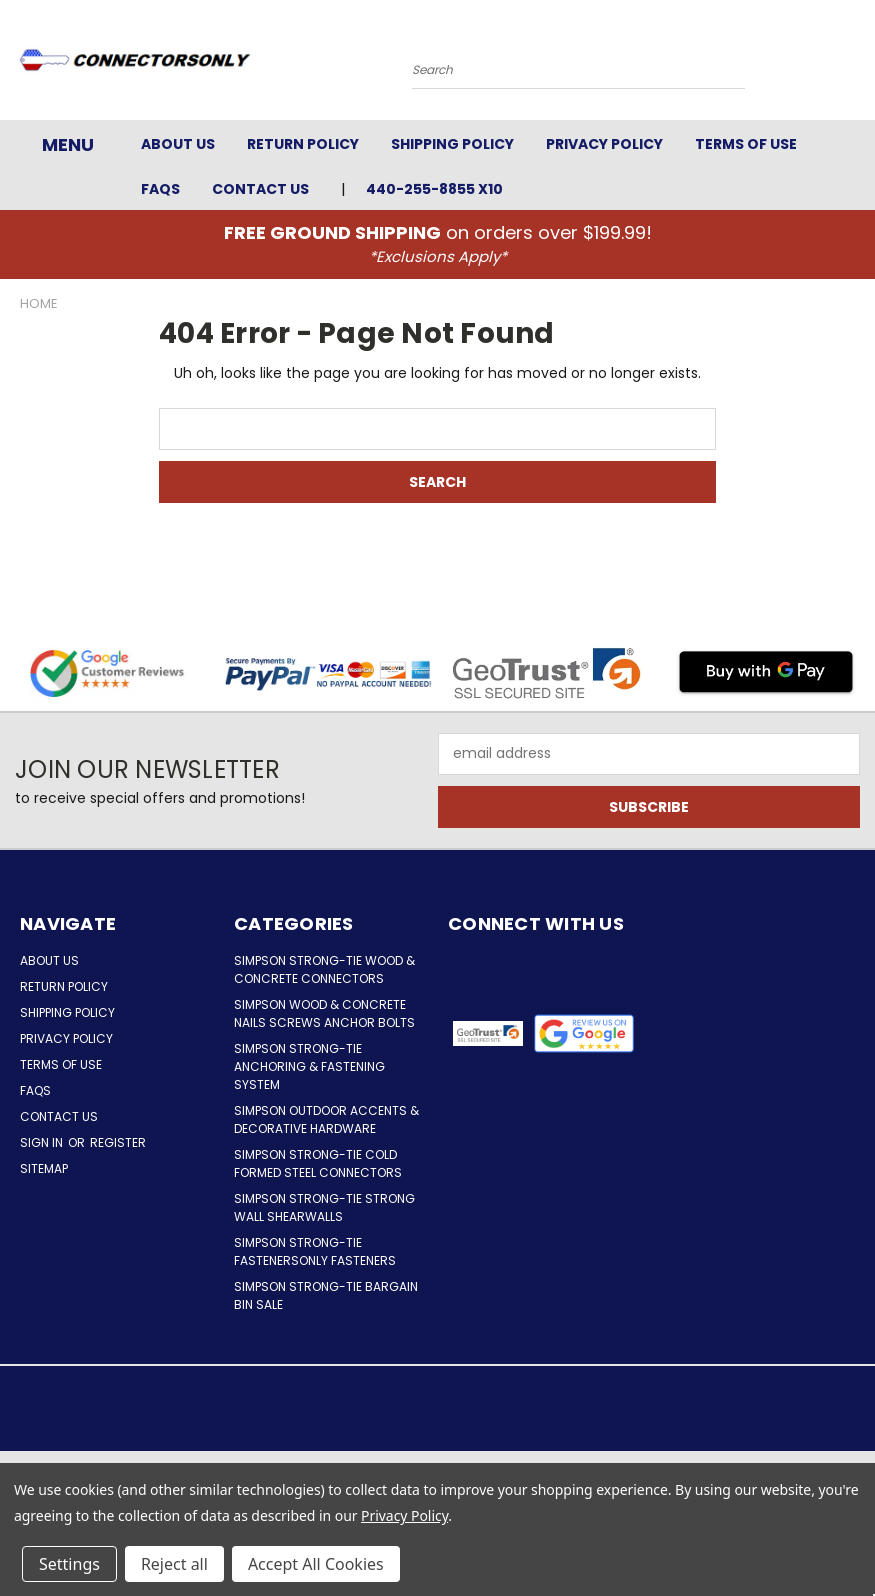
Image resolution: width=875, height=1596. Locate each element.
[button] (584, 1034)
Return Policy (303, 144)
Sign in (43, 1142)
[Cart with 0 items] (855, 65)
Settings (69, 1564)
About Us (178, 144)
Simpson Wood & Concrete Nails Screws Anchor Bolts (324, 1013)
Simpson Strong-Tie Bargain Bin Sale (326, 1295)
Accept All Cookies (316, 1564)
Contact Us (260, 189)
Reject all (174, 1564)
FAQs (160, 189)
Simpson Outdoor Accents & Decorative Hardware (326, 1119)
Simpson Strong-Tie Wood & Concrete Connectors (324, 969)
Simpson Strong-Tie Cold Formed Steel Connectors (318, 1163)
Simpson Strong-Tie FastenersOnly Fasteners (315, 1251)
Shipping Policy (452, 144)
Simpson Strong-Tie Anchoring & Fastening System (309, 1066)
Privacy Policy (604, 144)
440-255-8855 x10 (434, 189)
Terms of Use (746, 144)
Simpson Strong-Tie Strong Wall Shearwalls (324, 1207)
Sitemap (44, 1168)
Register (118, 1142)
